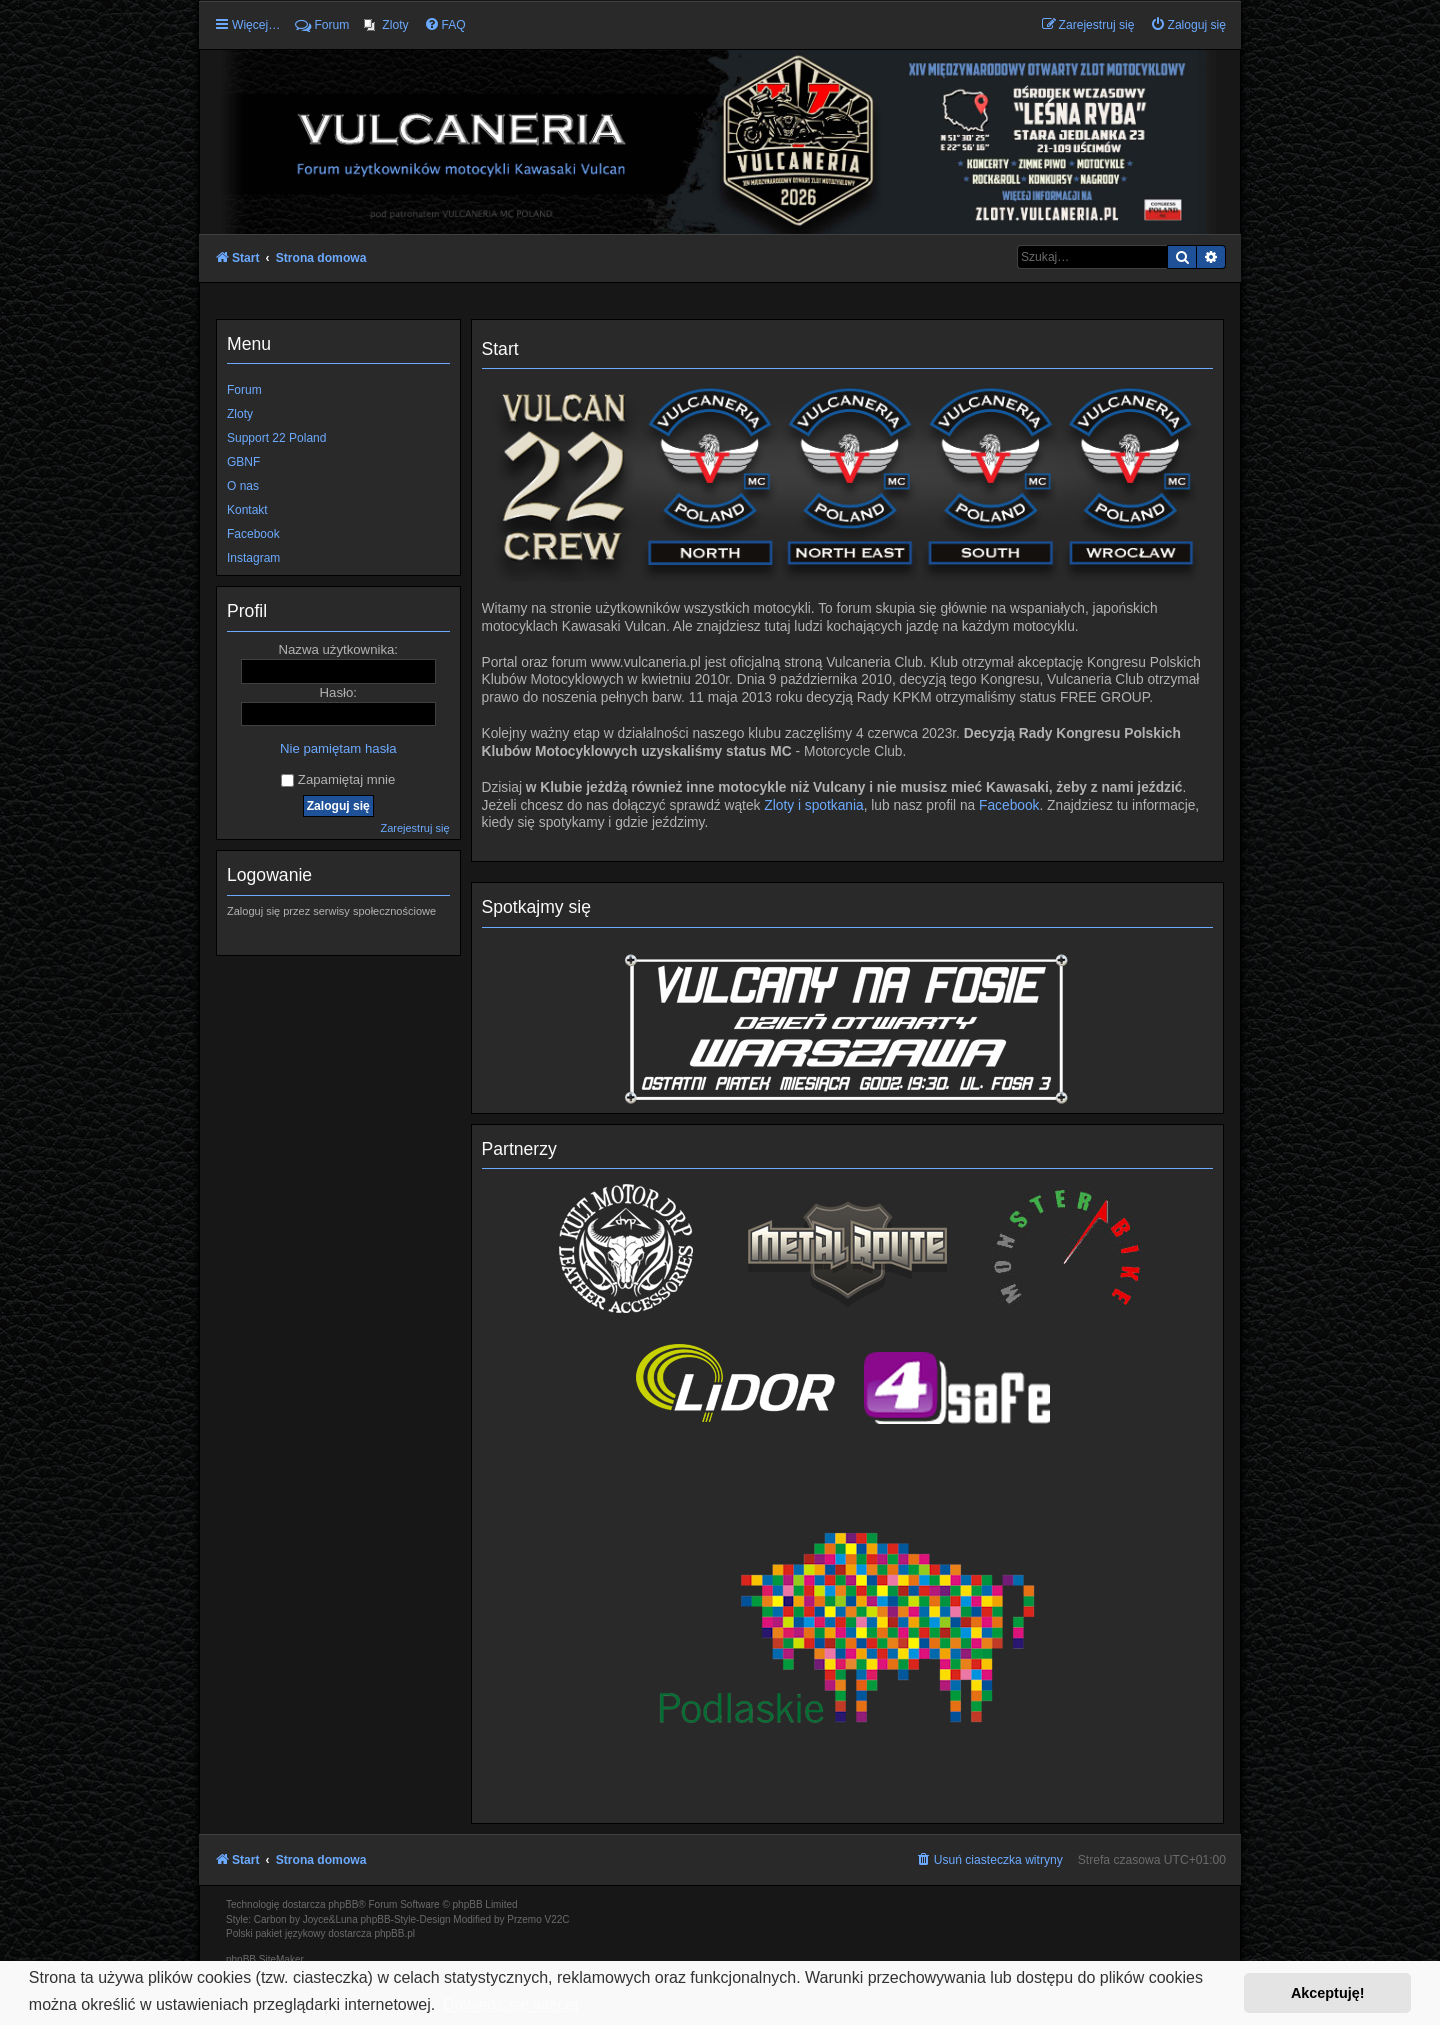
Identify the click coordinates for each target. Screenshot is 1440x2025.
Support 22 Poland (276, 438)
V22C (557, 1919)
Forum (244, 390)
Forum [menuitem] (322, 25)
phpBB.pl (394, 1933)
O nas (243, 486)
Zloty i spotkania (813, 805)
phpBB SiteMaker (265, 1959)
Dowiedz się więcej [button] (510, 2004)
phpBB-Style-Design (406, 1919)
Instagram (253, 558)
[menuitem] (386, 25)
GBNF (243, 462)
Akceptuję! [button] (1328, 1993)
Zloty (240, 414)
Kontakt (247, 510)
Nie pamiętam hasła (338, 748)
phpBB (343, 1904)
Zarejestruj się (414, 828)
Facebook (1009, 805)
